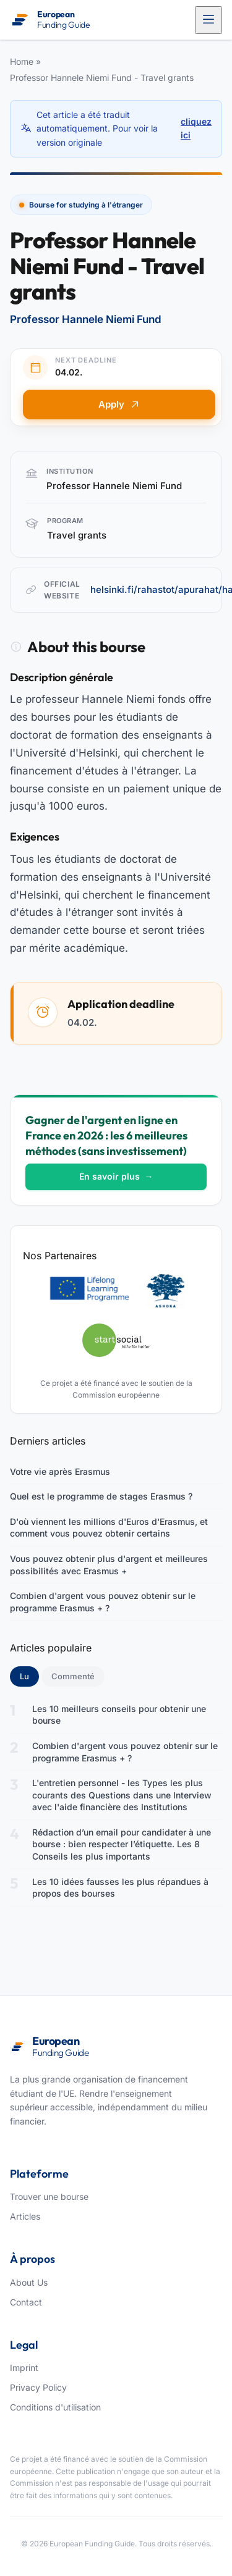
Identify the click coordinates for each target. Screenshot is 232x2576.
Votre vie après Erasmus (60, 1471)
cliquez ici (196, 128)
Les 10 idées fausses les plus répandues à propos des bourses (120, 1887)
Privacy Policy (38, 2387)
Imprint (24, 2367)
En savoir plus (116, 1176)
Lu (29, 1675)
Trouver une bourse (49, 2196)
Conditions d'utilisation (55, 2407)
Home (21, 61)
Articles (25, 2216)
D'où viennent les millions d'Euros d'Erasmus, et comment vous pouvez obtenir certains (109, 1527)
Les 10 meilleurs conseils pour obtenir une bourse (119, 1714)
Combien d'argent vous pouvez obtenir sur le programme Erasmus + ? (102, 1601)
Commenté (73, 1676)
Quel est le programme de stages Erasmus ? (101, 1496)
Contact (26, 2302)
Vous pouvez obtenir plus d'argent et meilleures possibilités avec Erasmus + (109, 1564)
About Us (29, 2282)
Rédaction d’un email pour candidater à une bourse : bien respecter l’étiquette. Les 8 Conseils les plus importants (121, 1844)
